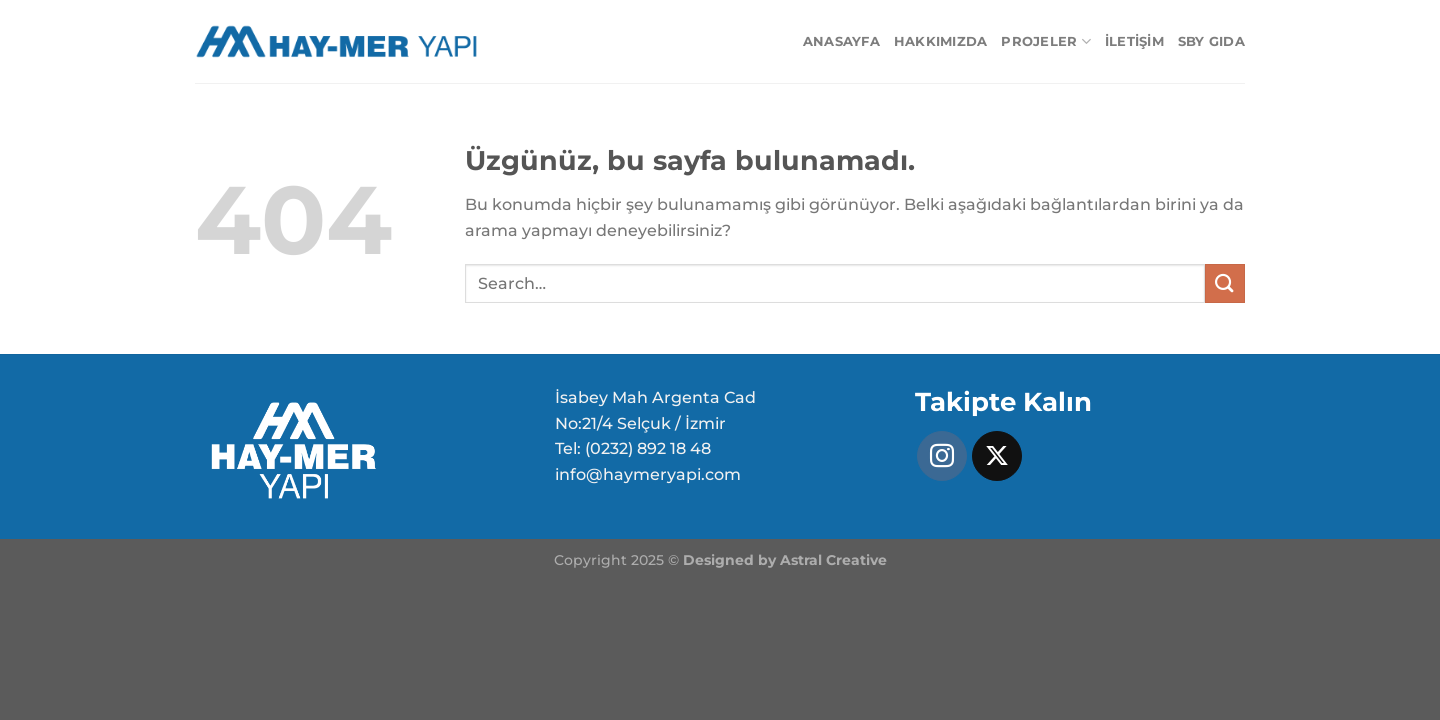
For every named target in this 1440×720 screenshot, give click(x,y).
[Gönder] (1225, 283)
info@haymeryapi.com (648, 474)
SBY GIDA (1211, 41)
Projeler (1046, 41)
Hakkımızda (941, 41)
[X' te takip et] (997, 456)
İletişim (1134, 41)
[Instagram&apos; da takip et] (942, 456)
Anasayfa (841, 41)
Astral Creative (833, 560)
